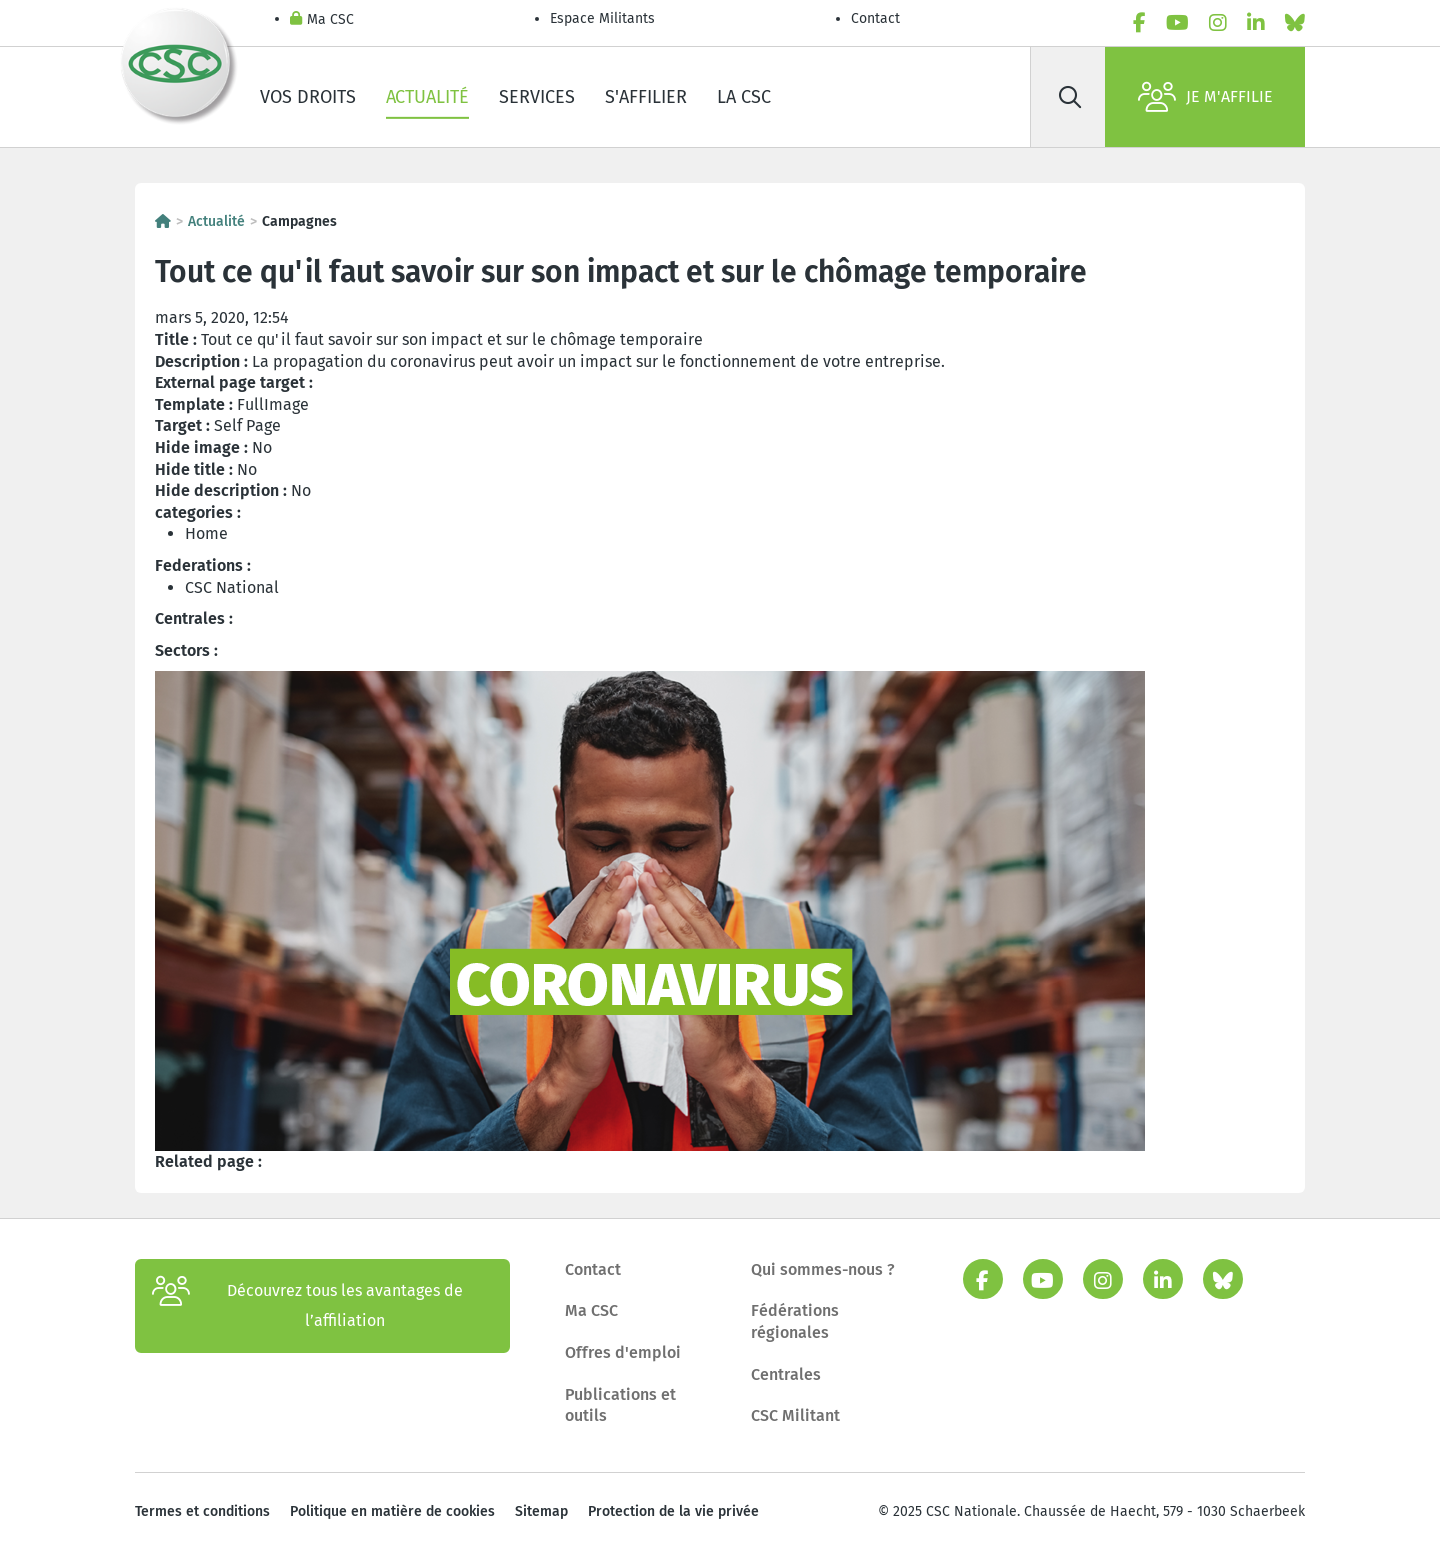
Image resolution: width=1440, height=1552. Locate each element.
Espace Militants (602, 18)
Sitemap (541, 1511)
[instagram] (1218, 23)
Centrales (786, 1374)
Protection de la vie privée (673, 1511)
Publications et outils (620, 1405)
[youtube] (1177, 23)
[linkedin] (1256, 23)
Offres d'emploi (623, 1352)
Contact (875, 18)
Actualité (427, 97)
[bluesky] (1295, 23)
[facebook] (1139, 23)
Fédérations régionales (795, 1321)
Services (537, 97)
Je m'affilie (1205, 97)
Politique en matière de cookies (392, 1511)
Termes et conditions (202, 1511)
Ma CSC (322, 20)
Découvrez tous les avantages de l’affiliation (307, 1306)
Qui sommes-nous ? (823, 1269)
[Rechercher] (1070, 97)
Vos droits (308, 97)
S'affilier (646, 97)
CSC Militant (795, 1415)
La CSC (744, 97)
